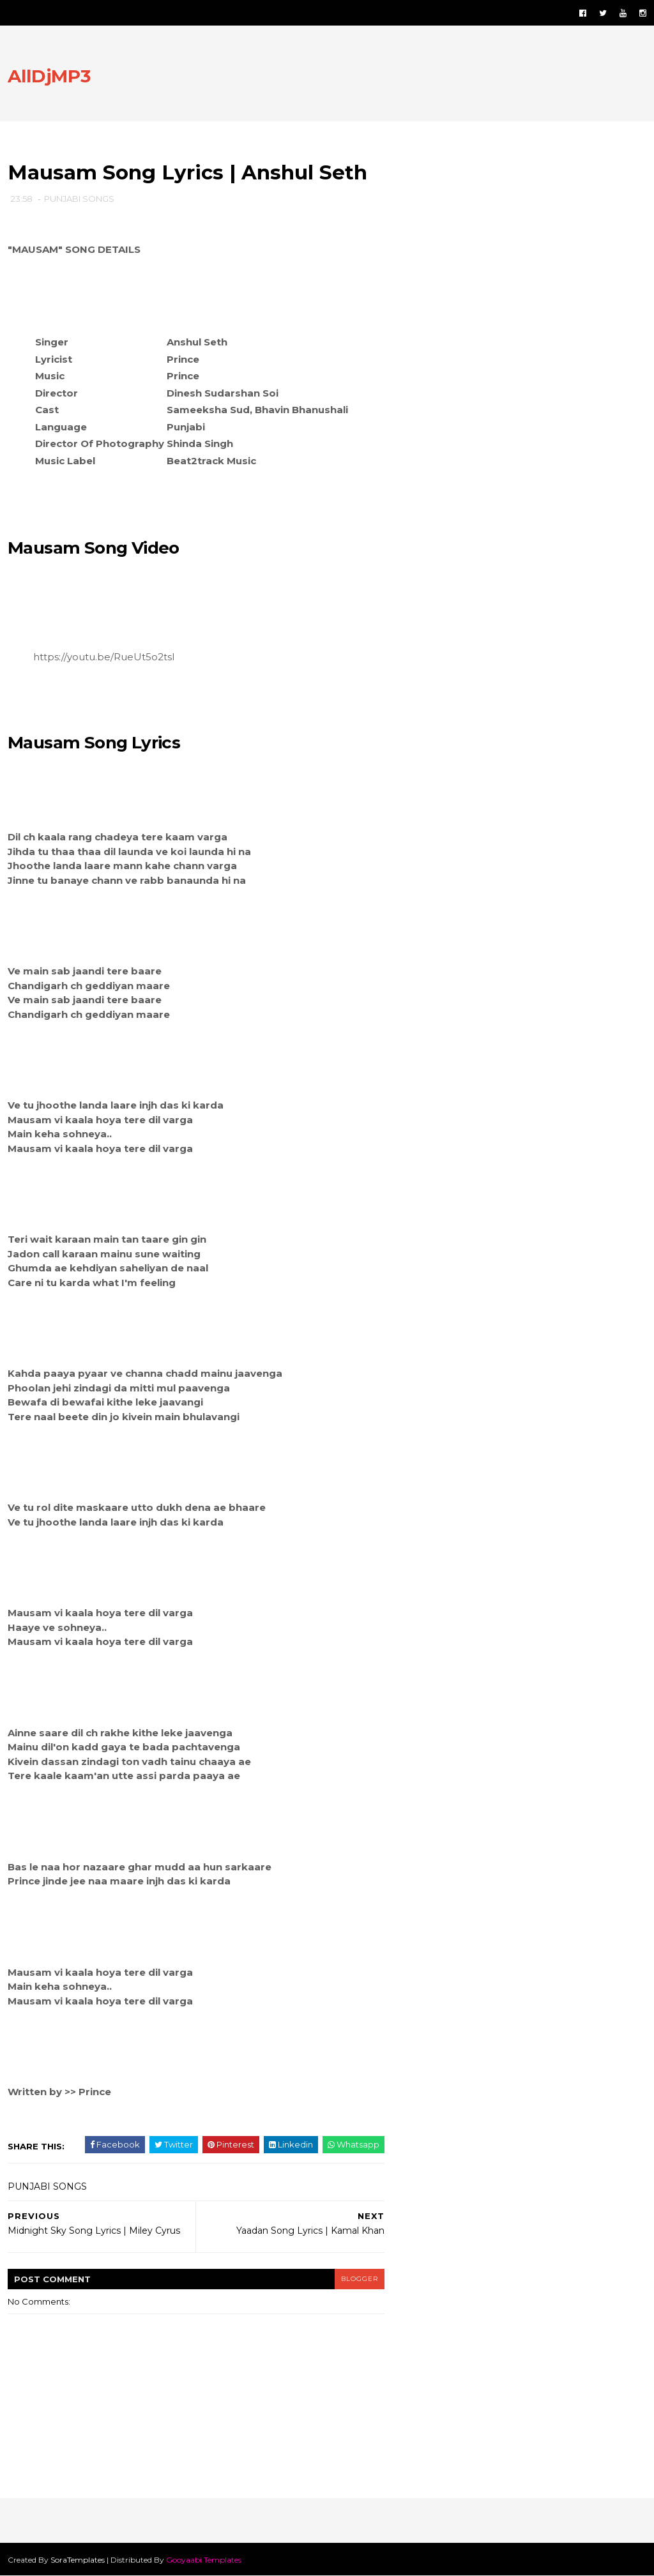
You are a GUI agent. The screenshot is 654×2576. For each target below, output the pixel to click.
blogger (359, 2279)
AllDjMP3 (49, 76)
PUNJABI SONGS (79, 198)
